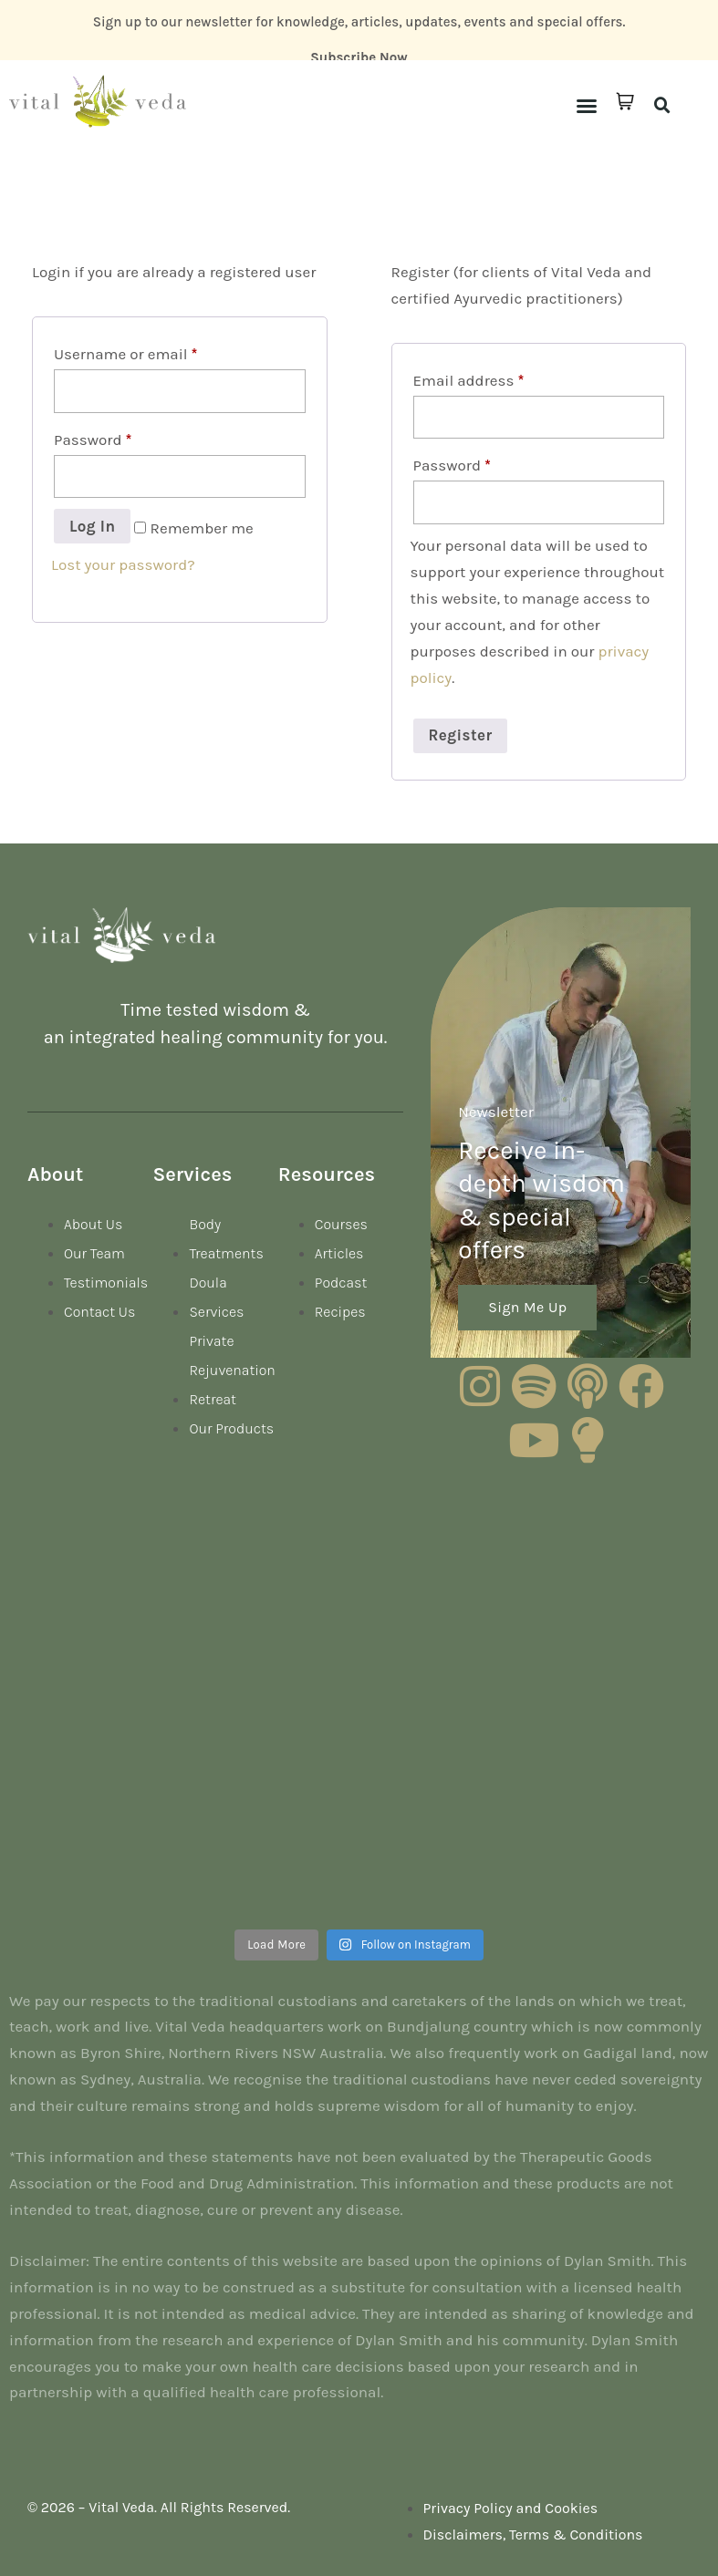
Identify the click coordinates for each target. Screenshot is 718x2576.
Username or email (125, 354)
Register (461, 735)
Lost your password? (123, 564)
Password (92, 439)
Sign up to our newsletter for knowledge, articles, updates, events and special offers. (359, 22)
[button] (586, 105)
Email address (469, 380)
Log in (92, 526)
